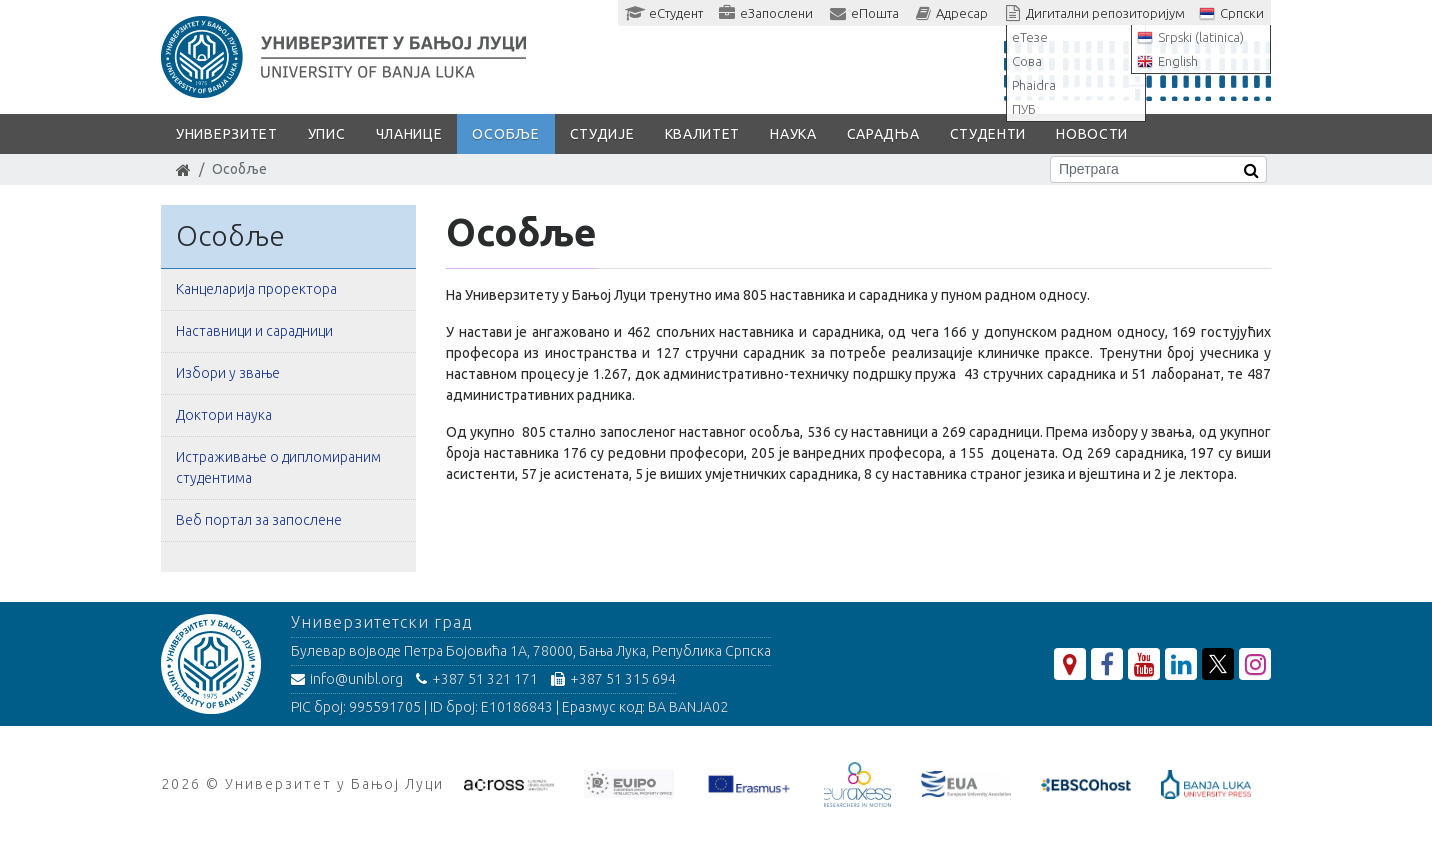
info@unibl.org (347, 679)
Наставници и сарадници (254, 331)
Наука (793, 134)
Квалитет (703, 134)
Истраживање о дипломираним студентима (278, 467)
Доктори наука (224, 415)
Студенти (988, 134)
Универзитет (227, 134)
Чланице (409, 134)
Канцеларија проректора (256, 289)
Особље (505, 134)
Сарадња (883, 134)
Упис (327, 134)
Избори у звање (228, 373)
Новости (1092, 134)
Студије (602, 134)
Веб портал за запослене (259, 520)
